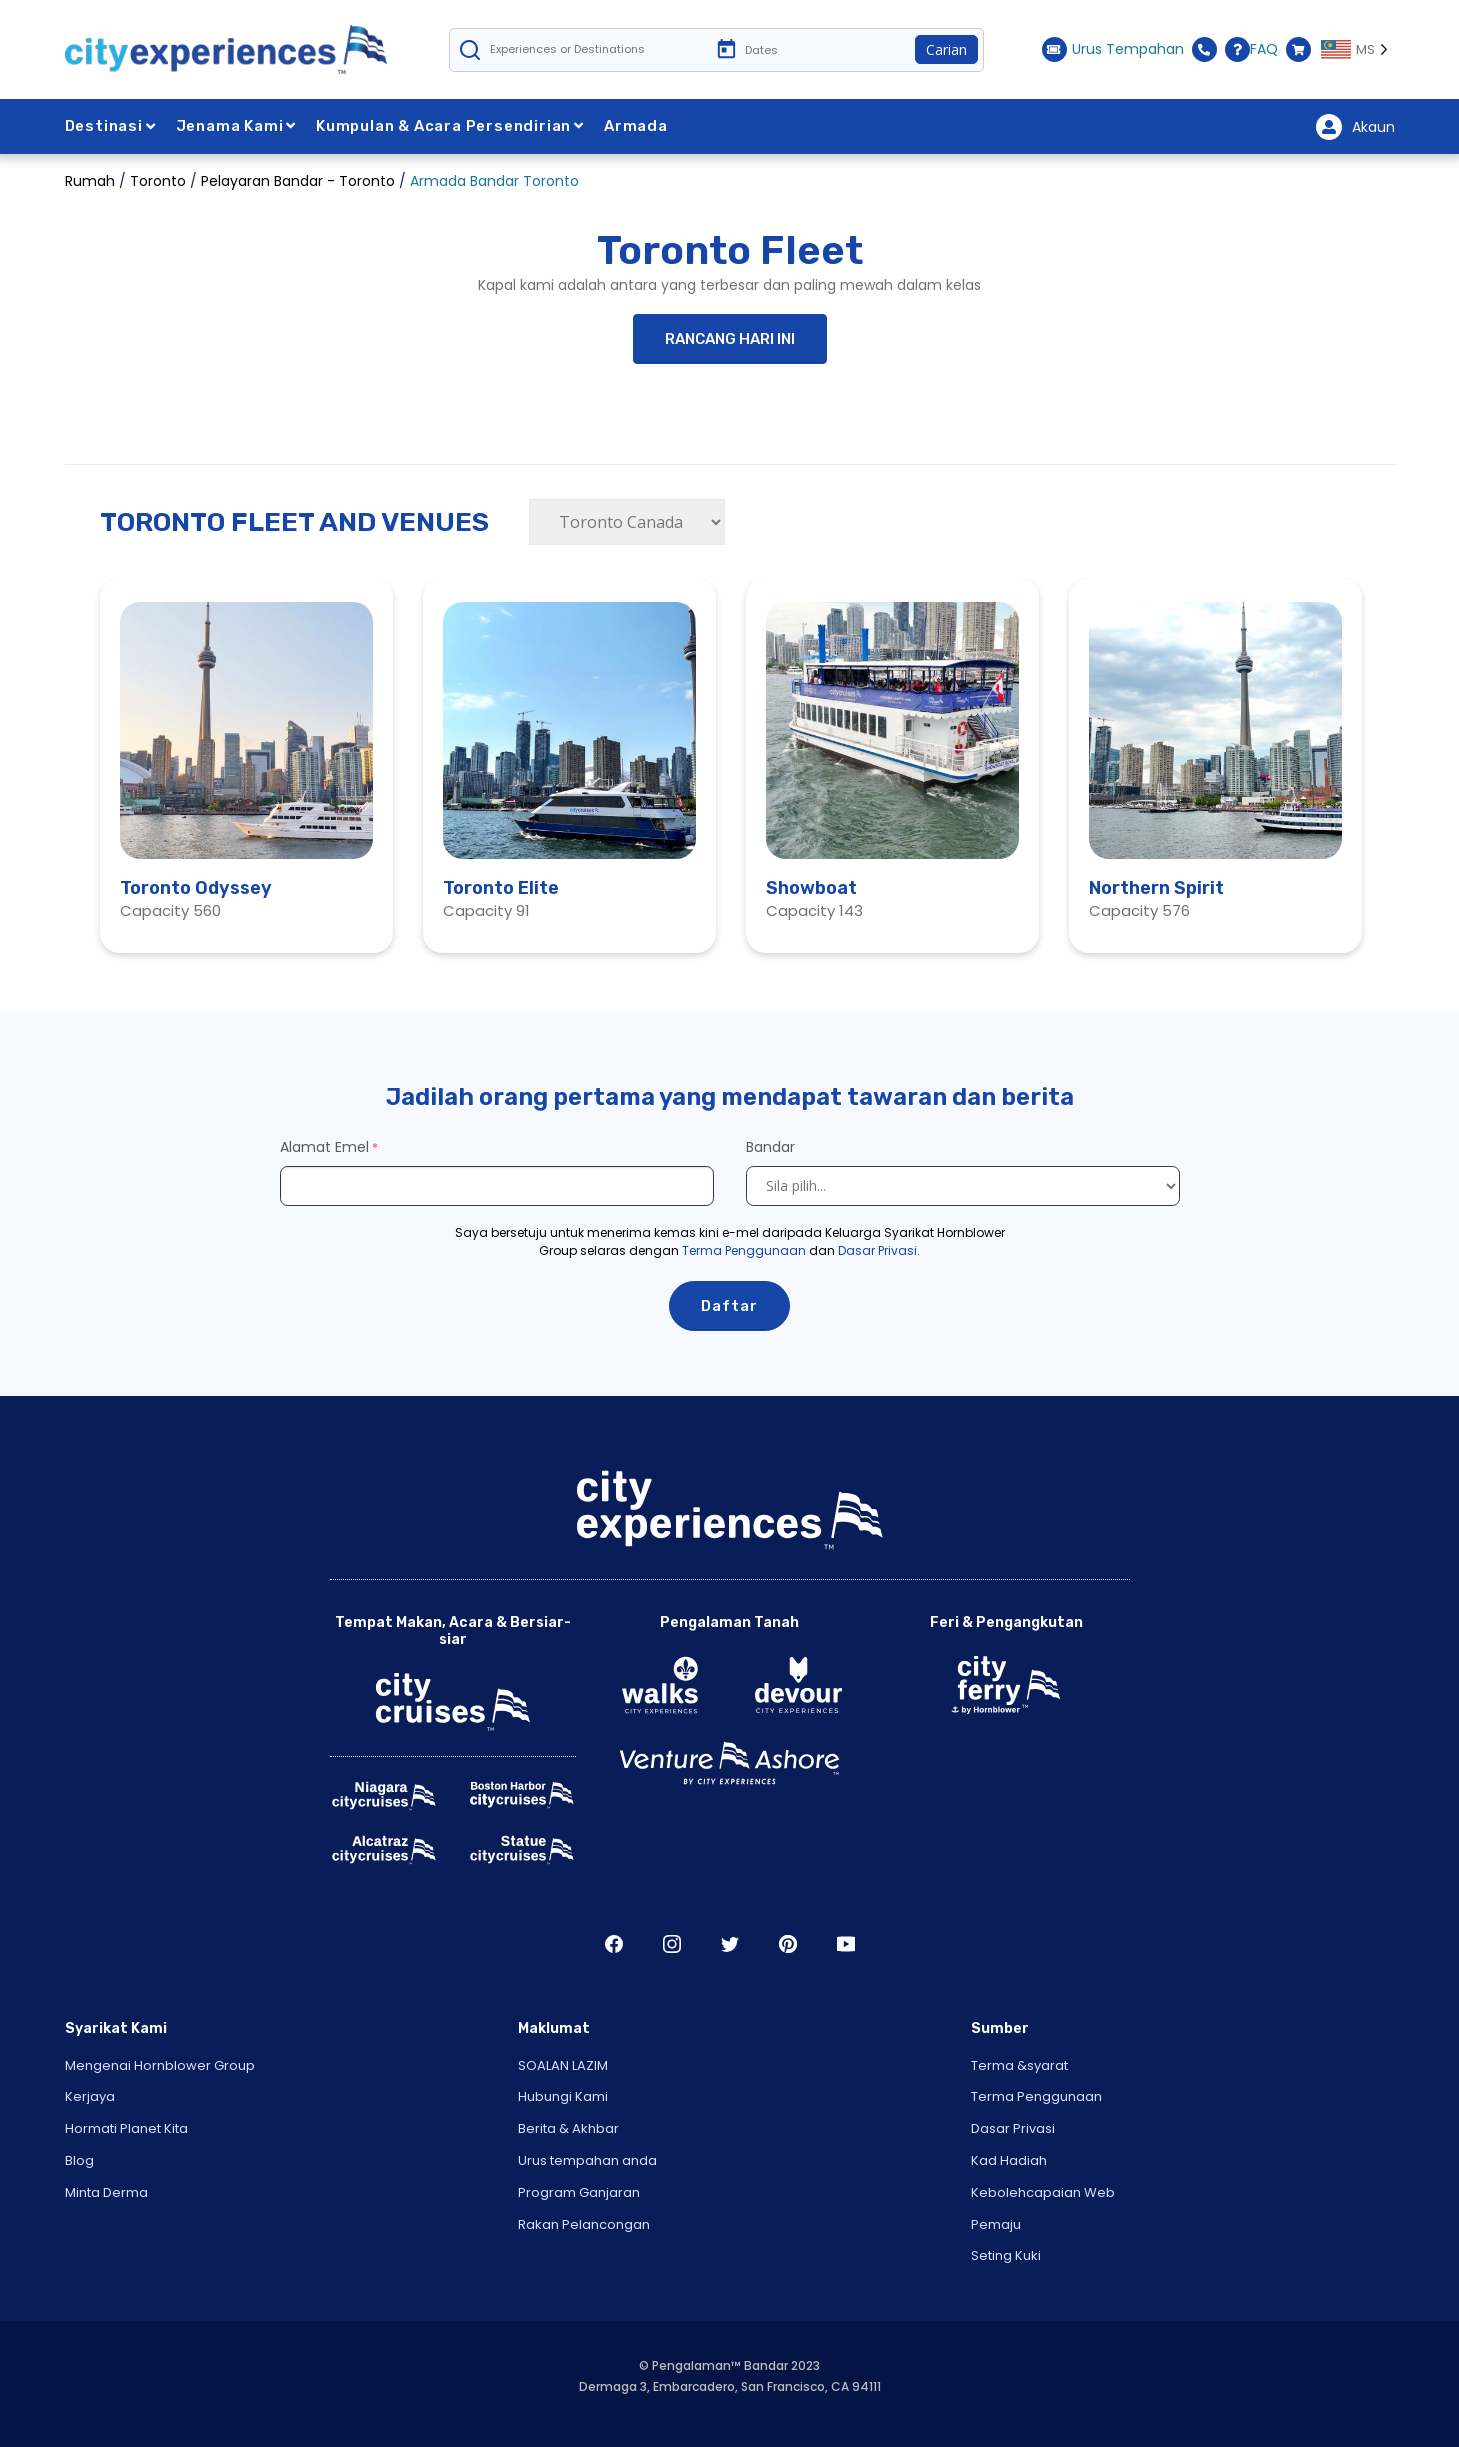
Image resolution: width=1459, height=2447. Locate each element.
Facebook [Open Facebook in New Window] (614, 1944)
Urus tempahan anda (587, 2160)
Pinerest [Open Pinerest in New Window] (788, 1944)
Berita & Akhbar (568, 2128)
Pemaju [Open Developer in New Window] (996, 2224)
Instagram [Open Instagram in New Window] (672, 1944)
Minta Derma (106, 2192)
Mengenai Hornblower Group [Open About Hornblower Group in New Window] (160, 2065)
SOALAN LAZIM (563, 2065)
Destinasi (110, 126)
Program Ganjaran (579, 2192)
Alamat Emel (324, 1147)
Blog (79, 2160)
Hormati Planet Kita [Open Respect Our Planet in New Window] (126, 2128)
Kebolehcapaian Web (1043, 2192)
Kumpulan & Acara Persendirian (450, 126)
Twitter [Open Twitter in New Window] (730, 1944)
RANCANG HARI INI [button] (730, 339)
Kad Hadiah (1009, 2160)
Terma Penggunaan (744, 1250)
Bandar (772, 1147)
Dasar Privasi (877, 1250)
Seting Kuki (1006, 2255)
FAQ (1251, 49)
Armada (636, 126)
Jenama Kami (236, 126)
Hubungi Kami (563, 2096)
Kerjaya (90, 2096)
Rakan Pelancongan (584, 2224)
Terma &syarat (1019, 2065)
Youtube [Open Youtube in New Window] (846, 1944)
